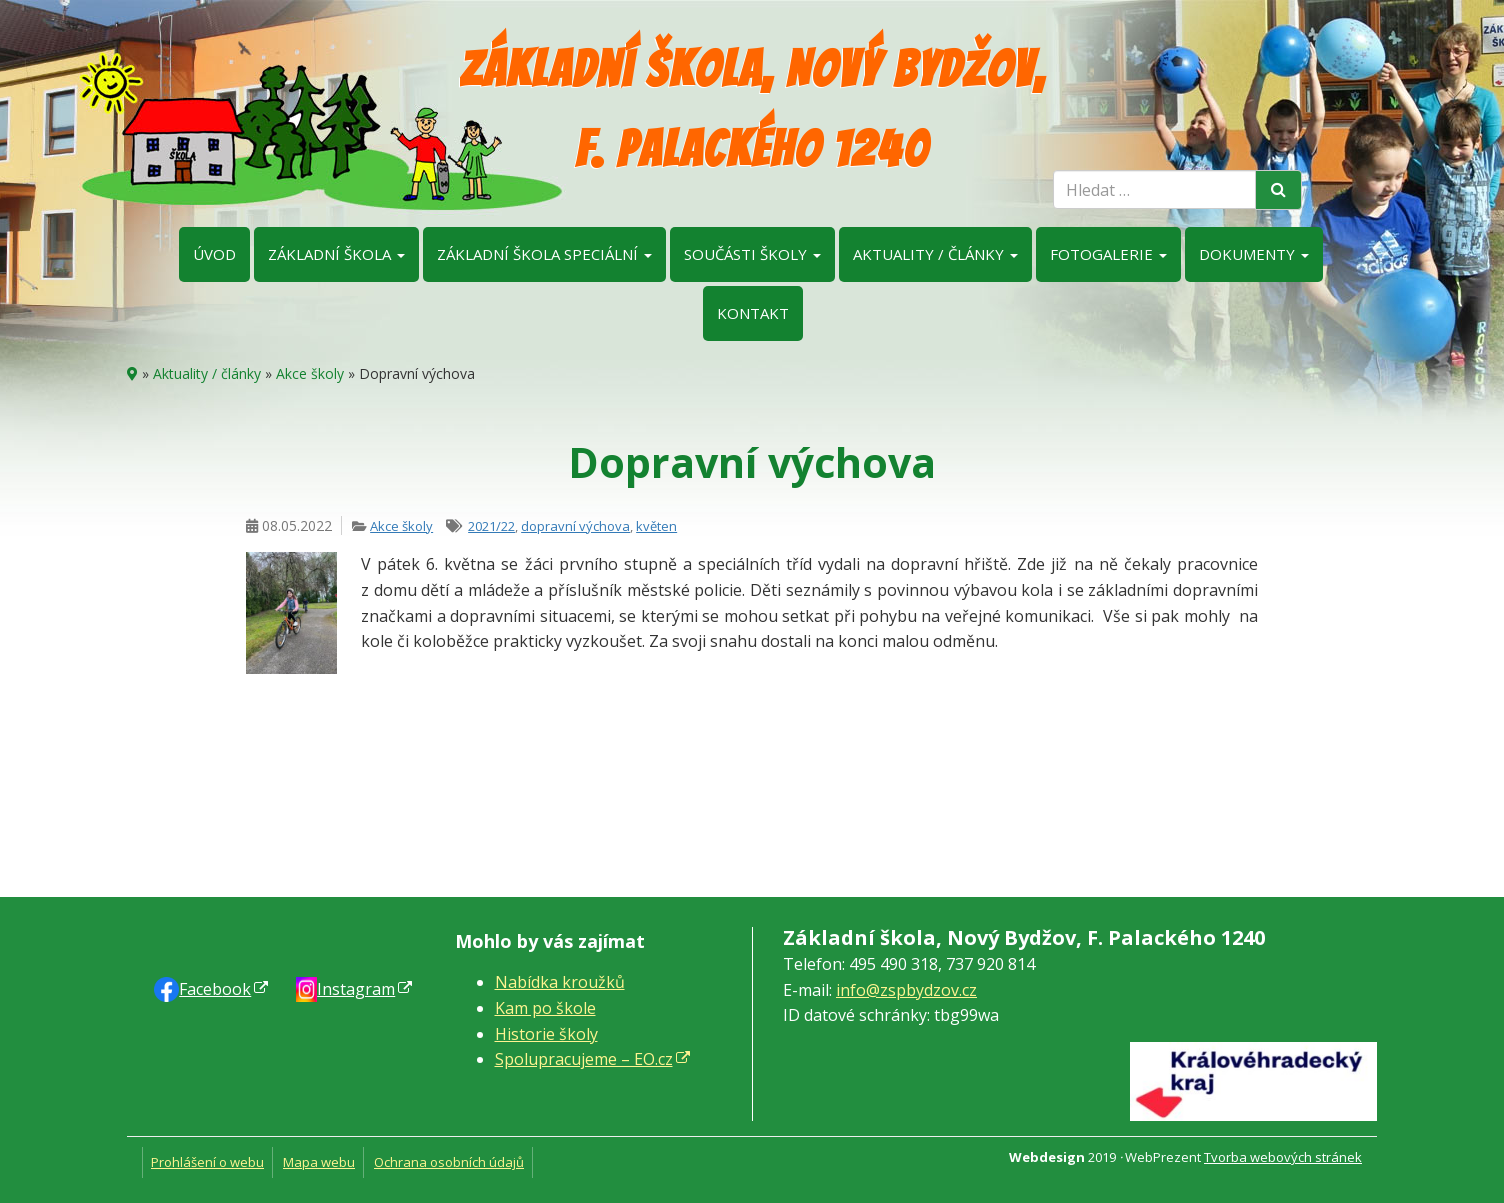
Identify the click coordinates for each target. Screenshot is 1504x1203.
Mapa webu (319, 1162)
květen (656, 526)
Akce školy (310, 373)
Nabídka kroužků (560, 982)
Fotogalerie (1108, 254)
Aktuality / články (935, 254)
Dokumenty (1254, 254)
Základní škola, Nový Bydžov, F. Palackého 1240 (752, 109)
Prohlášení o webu (207, 1162)
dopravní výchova (575, 526)
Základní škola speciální (544, 254)
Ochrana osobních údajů (449, 1162)
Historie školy (546, 1034)
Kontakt (753, 313)
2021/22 (491, 526)
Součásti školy (752, 254)
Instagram (356, 989)
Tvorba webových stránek (1283, 1157)
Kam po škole (545, 1008)
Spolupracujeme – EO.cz (584, 1059)
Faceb (215, 989)
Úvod (214, 254)
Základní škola (336, 254)
